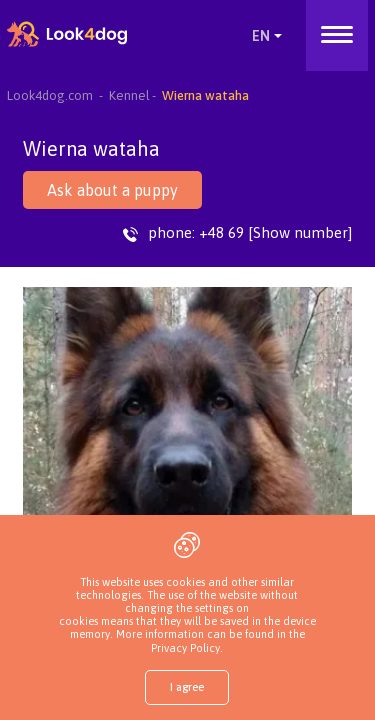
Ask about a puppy (112, 190)
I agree (187, 687)
